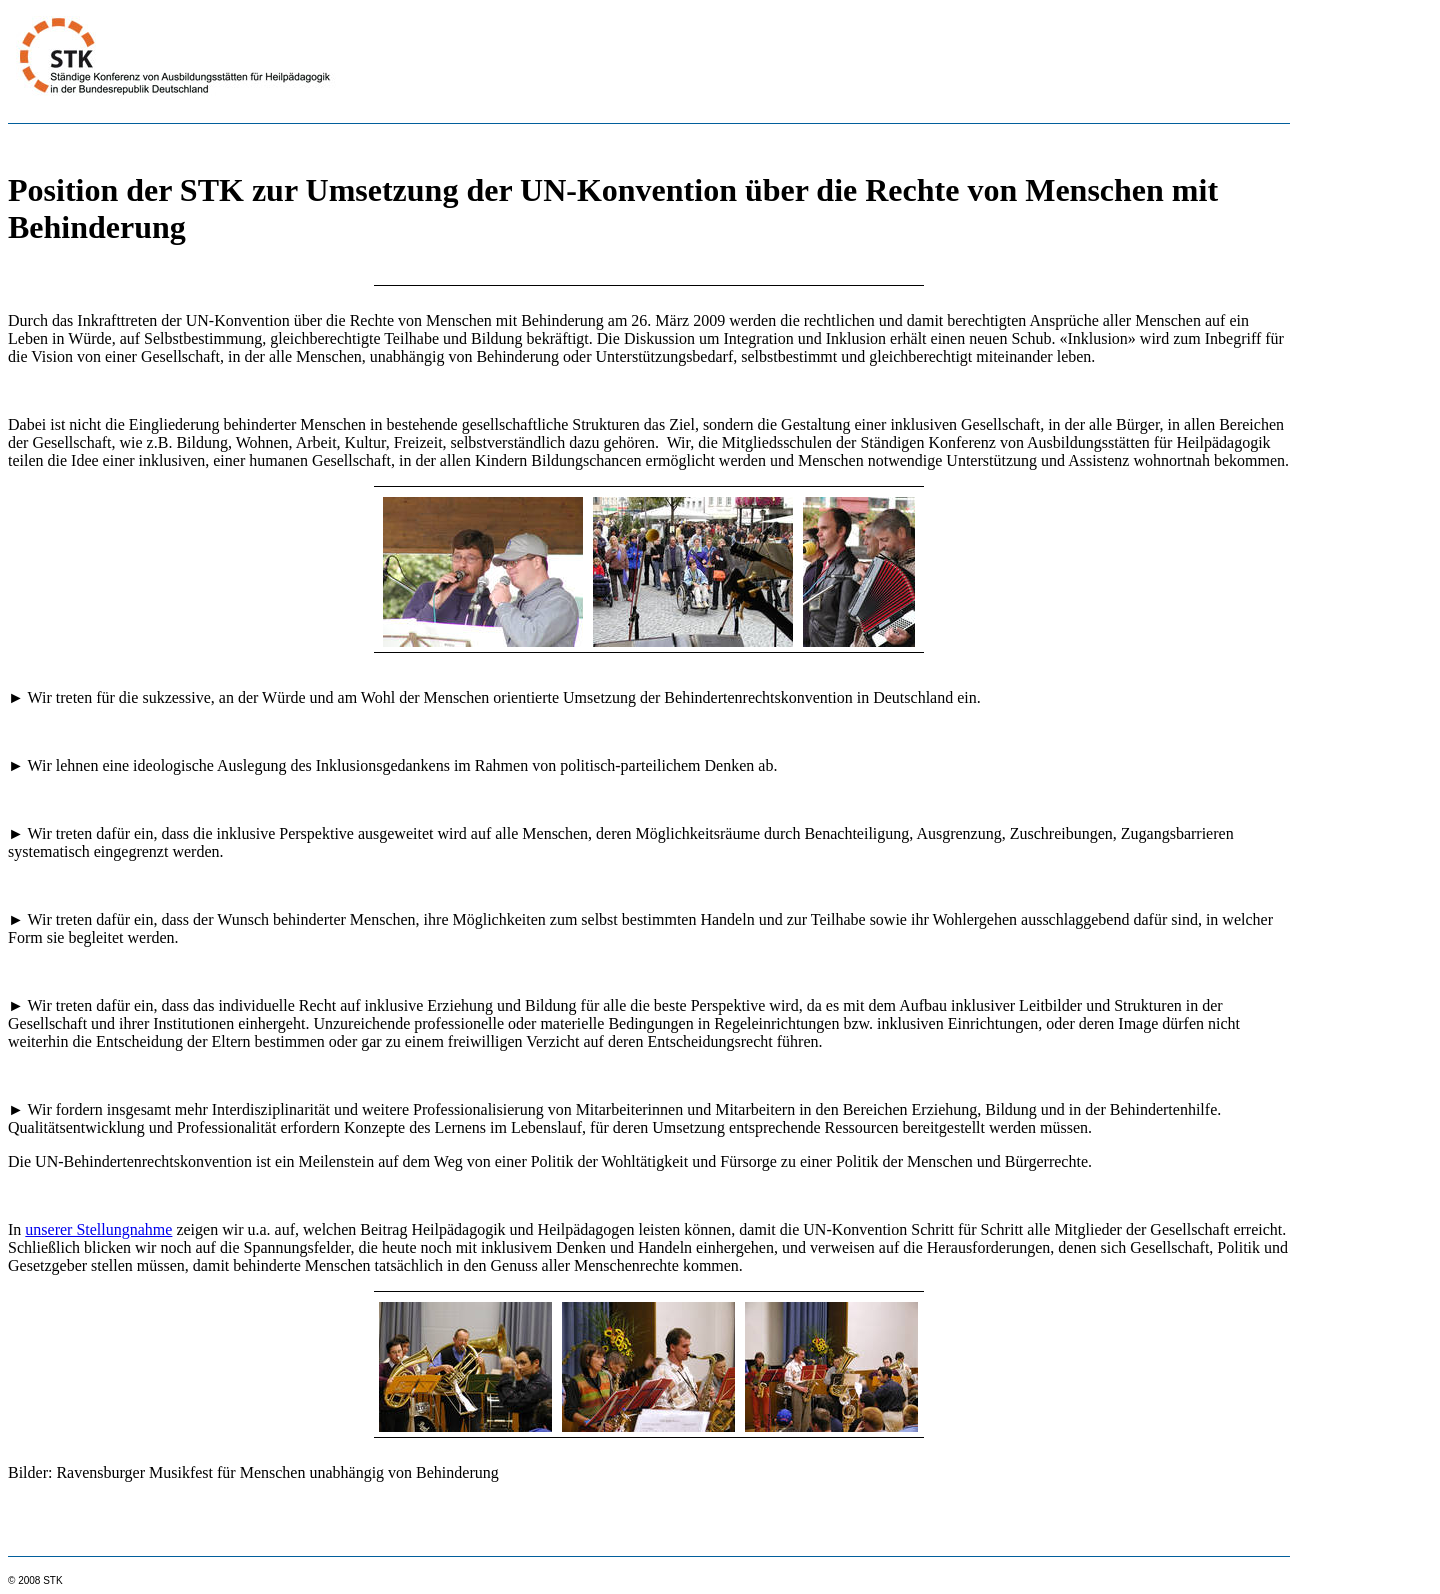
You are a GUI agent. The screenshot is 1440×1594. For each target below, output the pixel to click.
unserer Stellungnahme (98, 1229)
